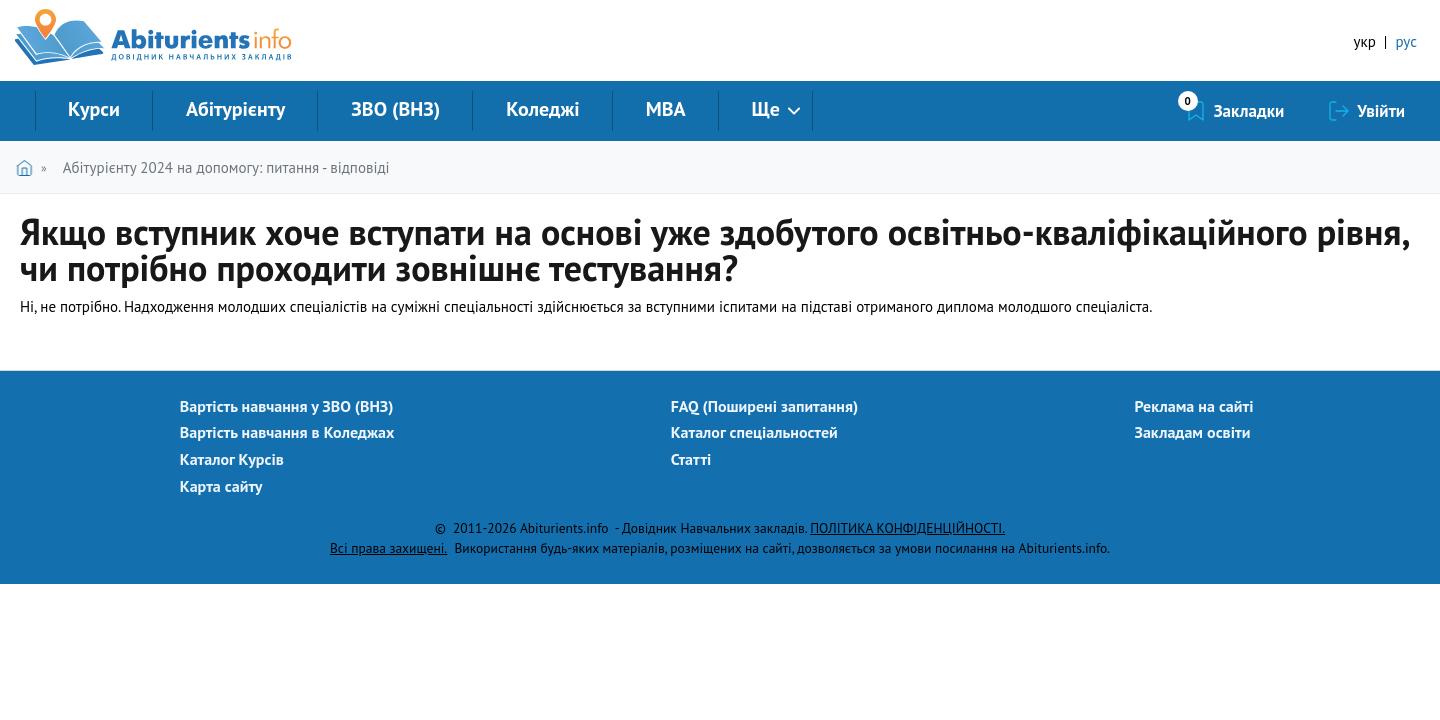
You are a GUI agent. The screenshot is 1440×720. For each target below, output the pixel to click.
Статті (691, 459)
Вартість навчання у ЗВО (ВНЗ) (287, 406)
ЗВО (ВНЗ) (395, 109)
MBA (666, 109)
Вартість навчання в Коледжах (287, 432)
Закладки (1249, 111)
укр (1365, 41)
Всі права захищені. (388, 548)
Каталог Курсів (232, 459)
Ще (766, 109)
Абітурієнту (235, 109)
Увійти (1381, 111)
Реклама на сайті (1194, 406)
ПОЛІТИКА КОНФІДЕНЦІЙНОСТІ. (907, 528)
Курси (94, 109)
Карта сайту (221, 486)
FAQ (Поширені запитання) (765, 406)
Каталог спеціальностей (754, 432)
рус (1406, 41)
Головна (28, 167)
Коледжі (542, 109)
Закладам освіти (1193, 432)
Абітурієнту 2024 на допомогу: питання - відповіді (226, 167)
